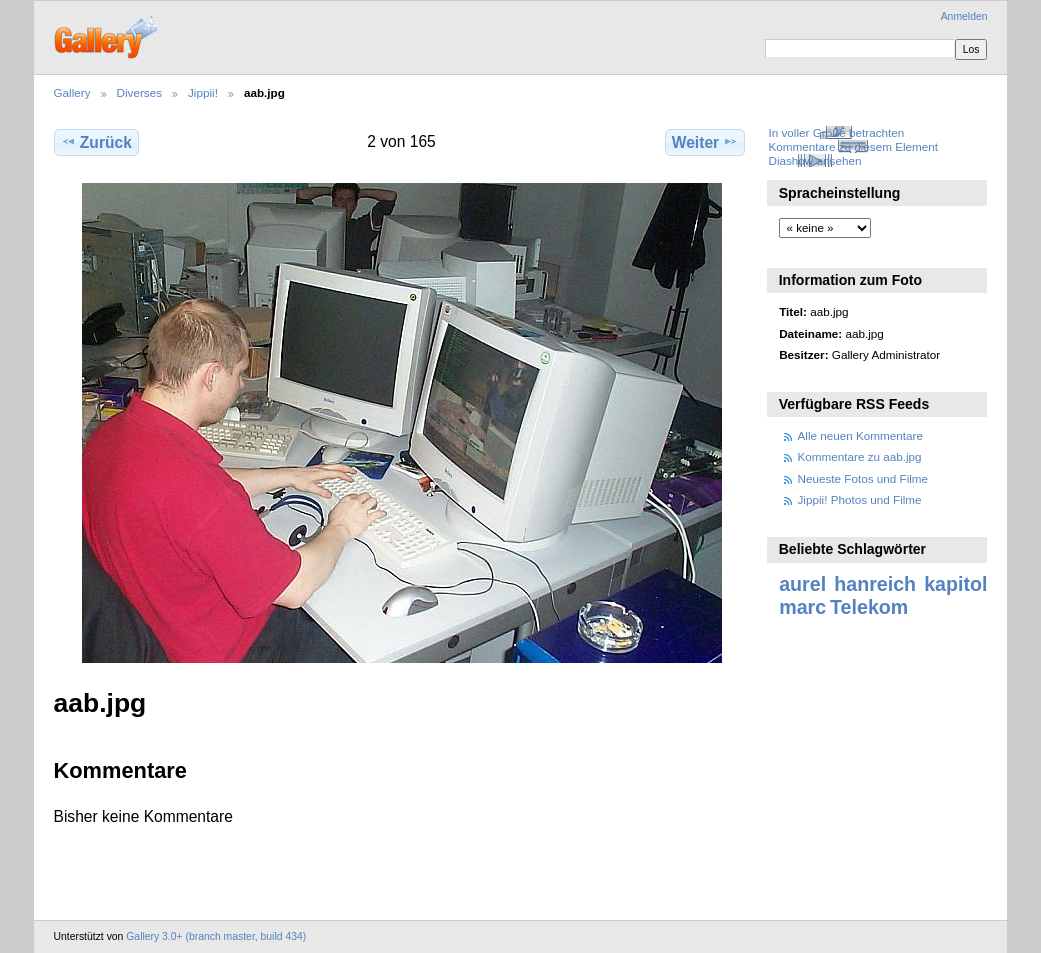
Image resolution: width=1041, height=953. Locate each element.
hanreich (875, 584)
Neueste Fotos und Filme (863, 478)
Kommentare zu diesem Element (853, 146)
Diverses (139, 92)
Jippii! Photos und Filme (860, 499)
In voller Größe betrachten (836, 132)
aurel (802, 584)
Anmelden (964, 16)
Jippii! (203, 92)
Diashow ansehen (814, 160)
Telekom (869, 607)
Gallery (72, 92)
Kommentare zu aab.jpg (860, 456)
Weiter (705, 142)
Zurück (96, 142)
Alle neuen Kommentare (860, 435)
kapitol (955, 584)
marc (802, 607)
